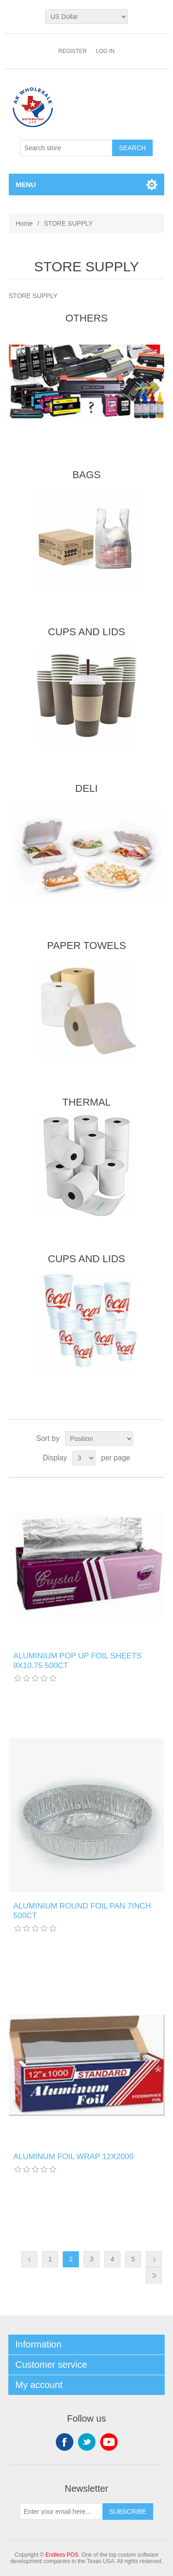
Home (24, 223)
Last (154, 2275)
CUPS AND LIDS (86, 632)
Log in (105, 51)
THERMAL (86, 1102)
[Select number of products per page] (83, 1458)
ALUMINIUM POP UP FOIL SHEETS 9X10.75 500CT (77, 1660)
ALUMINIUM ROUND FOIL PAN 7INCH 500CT (82, 1911)
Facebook (64, 2442)
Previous (29, 2259)
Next (154, 2259)
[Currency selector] (86, 16)
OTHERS (87, 318)
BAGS (86, 474)
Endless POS (62, 2555)
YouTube (109, 2442)
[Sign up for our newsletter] (61, 2511)
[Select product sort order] (99, 1438)
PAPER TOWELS (86, 945)
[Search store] (66, 148)
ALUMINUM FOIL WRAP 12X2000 (73, 2156)
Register (72, 51)
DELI (86, 788)
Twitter (86, 2442)
